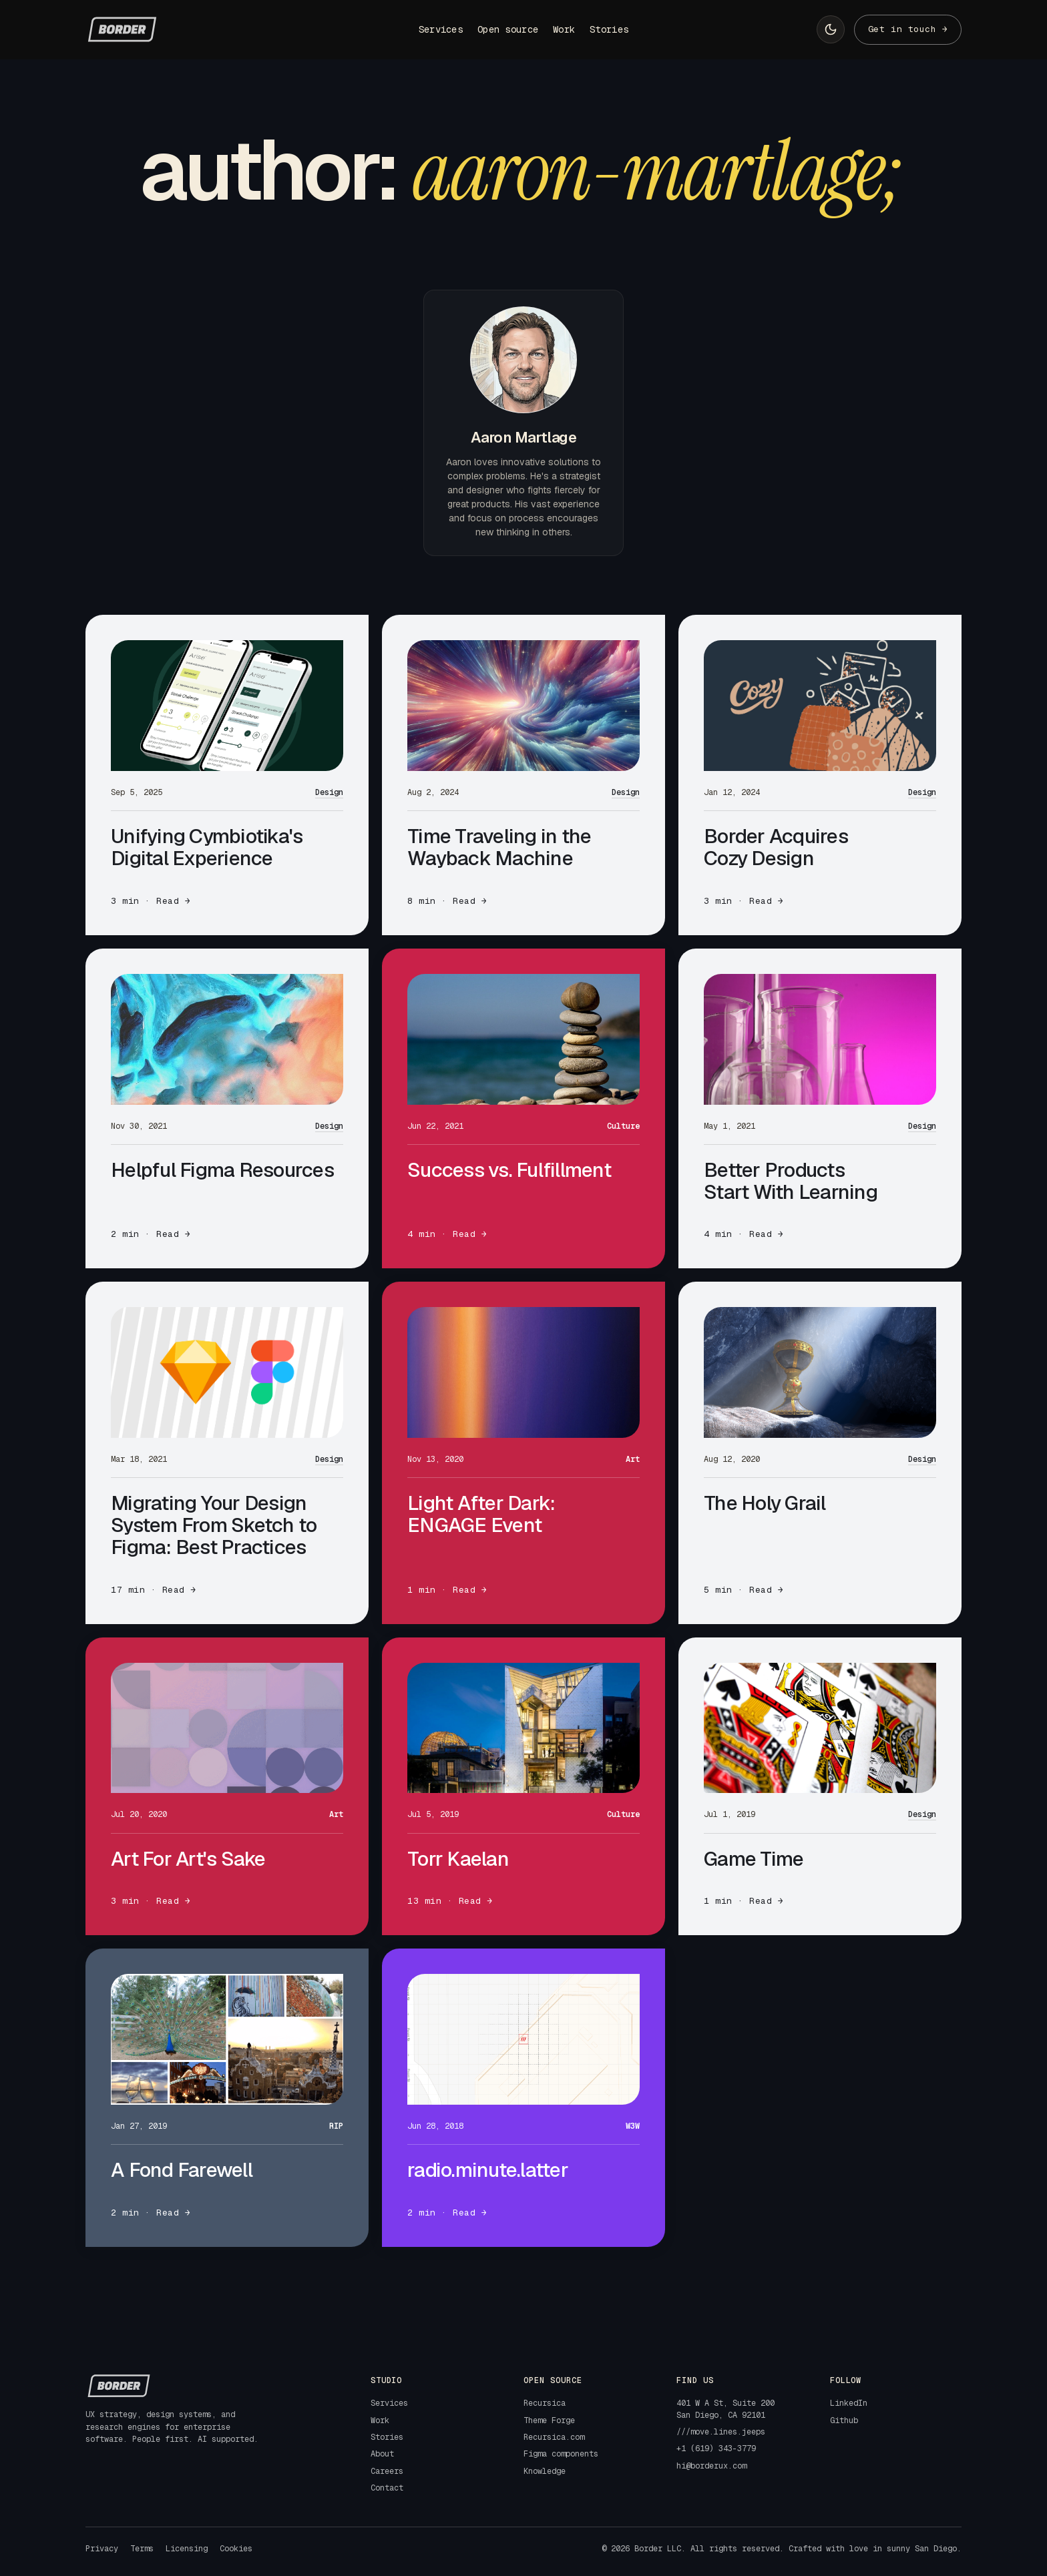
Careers (387, 2471)
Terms (142, 2548)
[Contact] (908, 30)
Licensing (187, 2548)
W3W (633, 2126)
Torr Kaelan (458, 1859)
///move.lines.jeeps (720, 2431)
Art (633, 1459)
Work (564, 29)
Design (329, 792)
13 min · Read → (450, 1900)
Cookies (236, 2548)
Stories (609, 29)
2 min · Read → (150, 1234)
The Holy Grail (765, 1503)
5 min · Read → (743, 1589)
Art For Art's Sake (188, 1859)
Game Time (753, 1859)
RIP (336, 2126)
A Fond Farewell (181, 2170)
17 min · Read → (153, 1589)
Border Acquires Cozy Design (776, 847)
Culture (623, 1126)
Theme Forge (549, 2420)
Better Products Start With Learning (790, 1181)
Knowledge (545, 2471)
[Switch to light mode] (831, 29)
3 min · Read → (150, 901)
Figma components (561, 2454)
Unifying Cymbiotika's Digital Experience (206, 847)
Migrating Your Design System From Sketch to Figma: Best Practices (214, 1525)
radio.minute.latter (487, 2170)
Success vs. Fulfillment (509, 1170)
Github (844, 2420)
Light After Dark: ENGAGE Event (481, 1514)
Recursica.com (554, 2437)
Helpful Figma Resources (222, 1170)
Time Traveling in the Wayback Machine (499, 847)
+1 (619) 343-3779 (716, 2448)
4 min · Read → (447, 1234)
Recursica (545, 2403)
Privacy (101, 2548)
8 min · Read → (447, 901)
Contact (387, 2488)
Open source (507, 29)
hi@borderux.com (711, 2466)
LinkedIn (848, 2403)
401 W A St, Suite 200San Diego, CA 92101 (725, 2409)
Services (441, 29)
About (382, 2454)
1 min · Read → (447, 1589)
